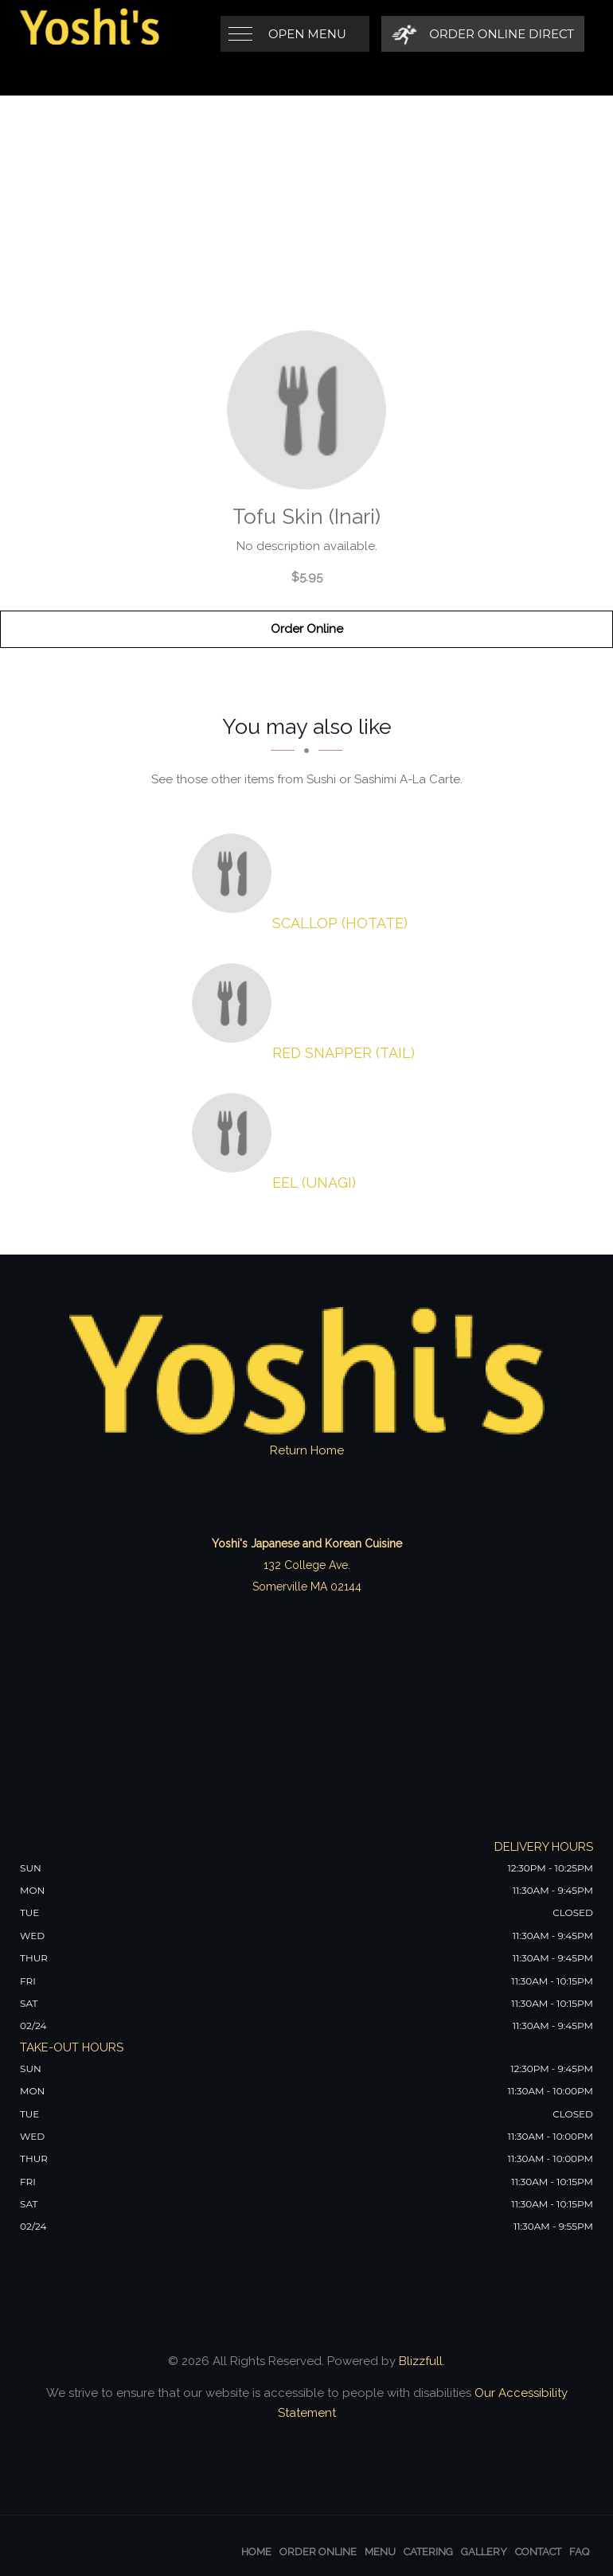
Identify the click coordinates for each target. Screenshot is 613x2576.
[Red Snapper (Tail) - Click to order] (235, 1003)
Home (256, 2552)
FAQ (579, 2552)
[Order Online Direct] (482, 34)
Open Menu (307, 33)
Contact (538, 2552)
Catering (428, 2552)
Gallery (484, 2552)
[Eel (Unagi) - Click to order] (235, 1133)
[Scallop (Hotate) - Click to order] (235, 873)
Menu (380, 2552)
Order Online (307, 629)
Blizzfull (421, 2361)
